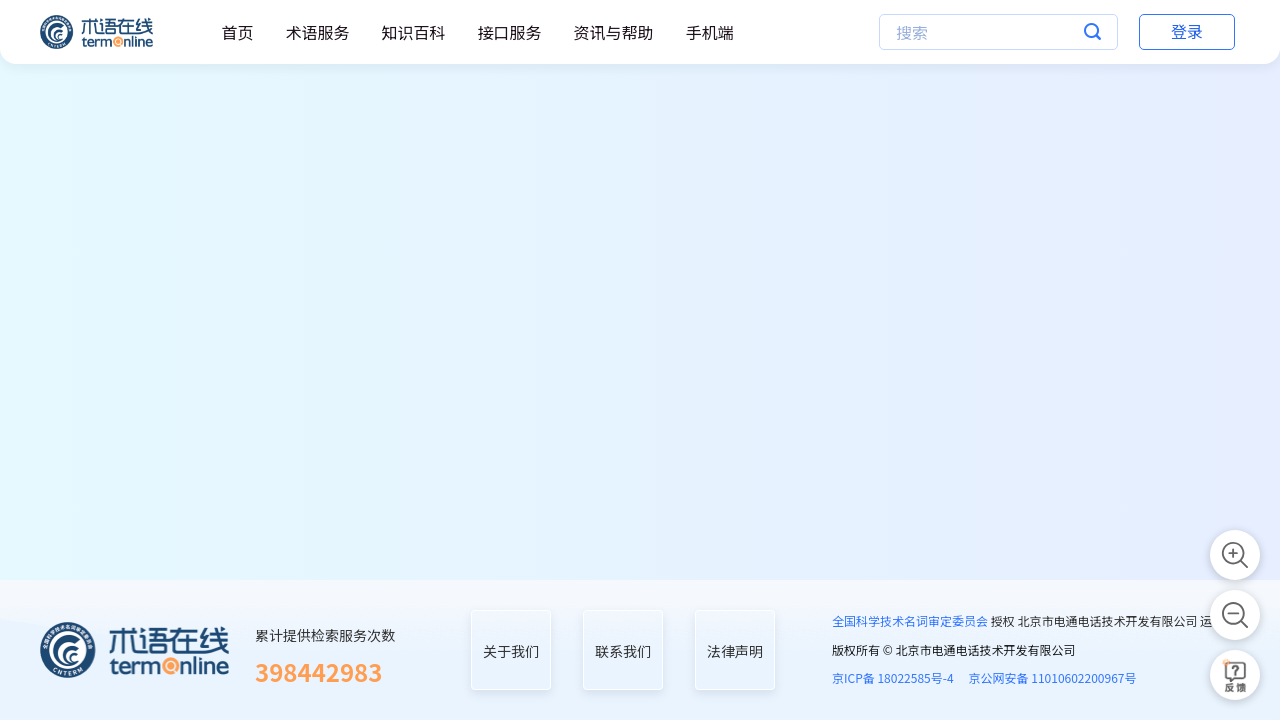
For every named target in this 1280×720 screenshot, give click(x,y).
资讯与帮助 (613, 32)
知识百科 (413, 32)
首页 (237, 32)
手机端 (709, 32)
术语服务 (317, 32)
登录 (1187, 31)
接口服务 (509, 32)
